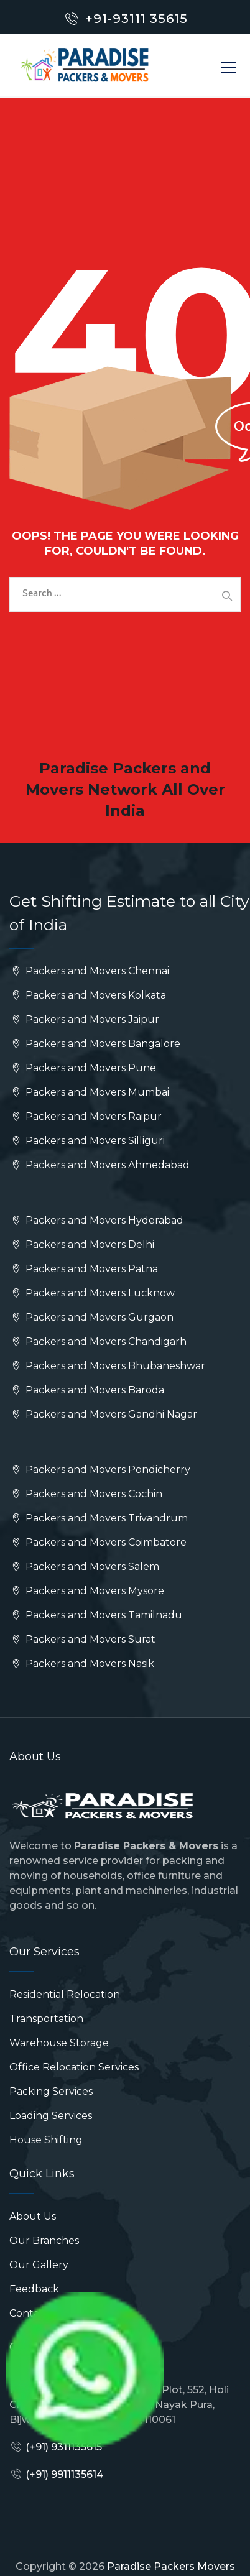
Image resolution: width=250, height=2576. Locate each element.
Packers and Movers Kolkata (87, 995)
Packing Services (51, 2091)
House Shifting (46, 2140)
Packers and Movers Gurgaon (91, 1317)
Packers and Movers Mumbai (89, 1092)
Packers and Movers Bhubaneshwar (107, 1366)
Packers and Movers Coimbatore (98, 1542)
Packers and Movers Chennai (89, 971)
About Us (32, 2216)
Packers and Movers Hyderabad (96, 1220)
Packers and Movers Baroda (86, 1390)
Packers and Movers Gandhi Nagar (103, 1414)
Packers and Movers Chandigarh (98, 1341)
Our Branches (44, 2240)
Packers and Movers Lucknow (92, 1293)
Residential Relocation (64, 1994)
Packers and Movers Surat (82, 1639)
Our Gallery (38, 2265)
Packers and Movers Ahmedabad (99, 1165)
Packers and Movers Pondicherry (99, 1469)
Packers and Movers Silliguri (87, 1141)
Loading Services (50, 2115)
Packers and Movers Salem (84, 1566)
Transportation (46, 2018)
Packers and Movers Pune (82, 1068)
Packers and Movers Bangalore (94, 1044)
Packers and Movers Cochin (85, 1494)
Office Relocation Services (74, 2067)
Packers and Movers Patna (83, 1269)
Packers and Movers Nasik (81, 1663)
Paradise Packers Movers (171, 2566)
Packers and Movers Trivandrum (98, 1518)
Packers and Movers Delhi (81, 1244)
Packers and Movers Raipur (85, 1116)
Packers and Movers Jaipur (84, 1019)
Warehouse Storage (59, 2043)
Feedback (34, 2289)
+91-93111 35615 (136, 18)
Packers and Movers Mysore (86, 1591)
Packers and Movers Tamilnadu (95, 1615)
